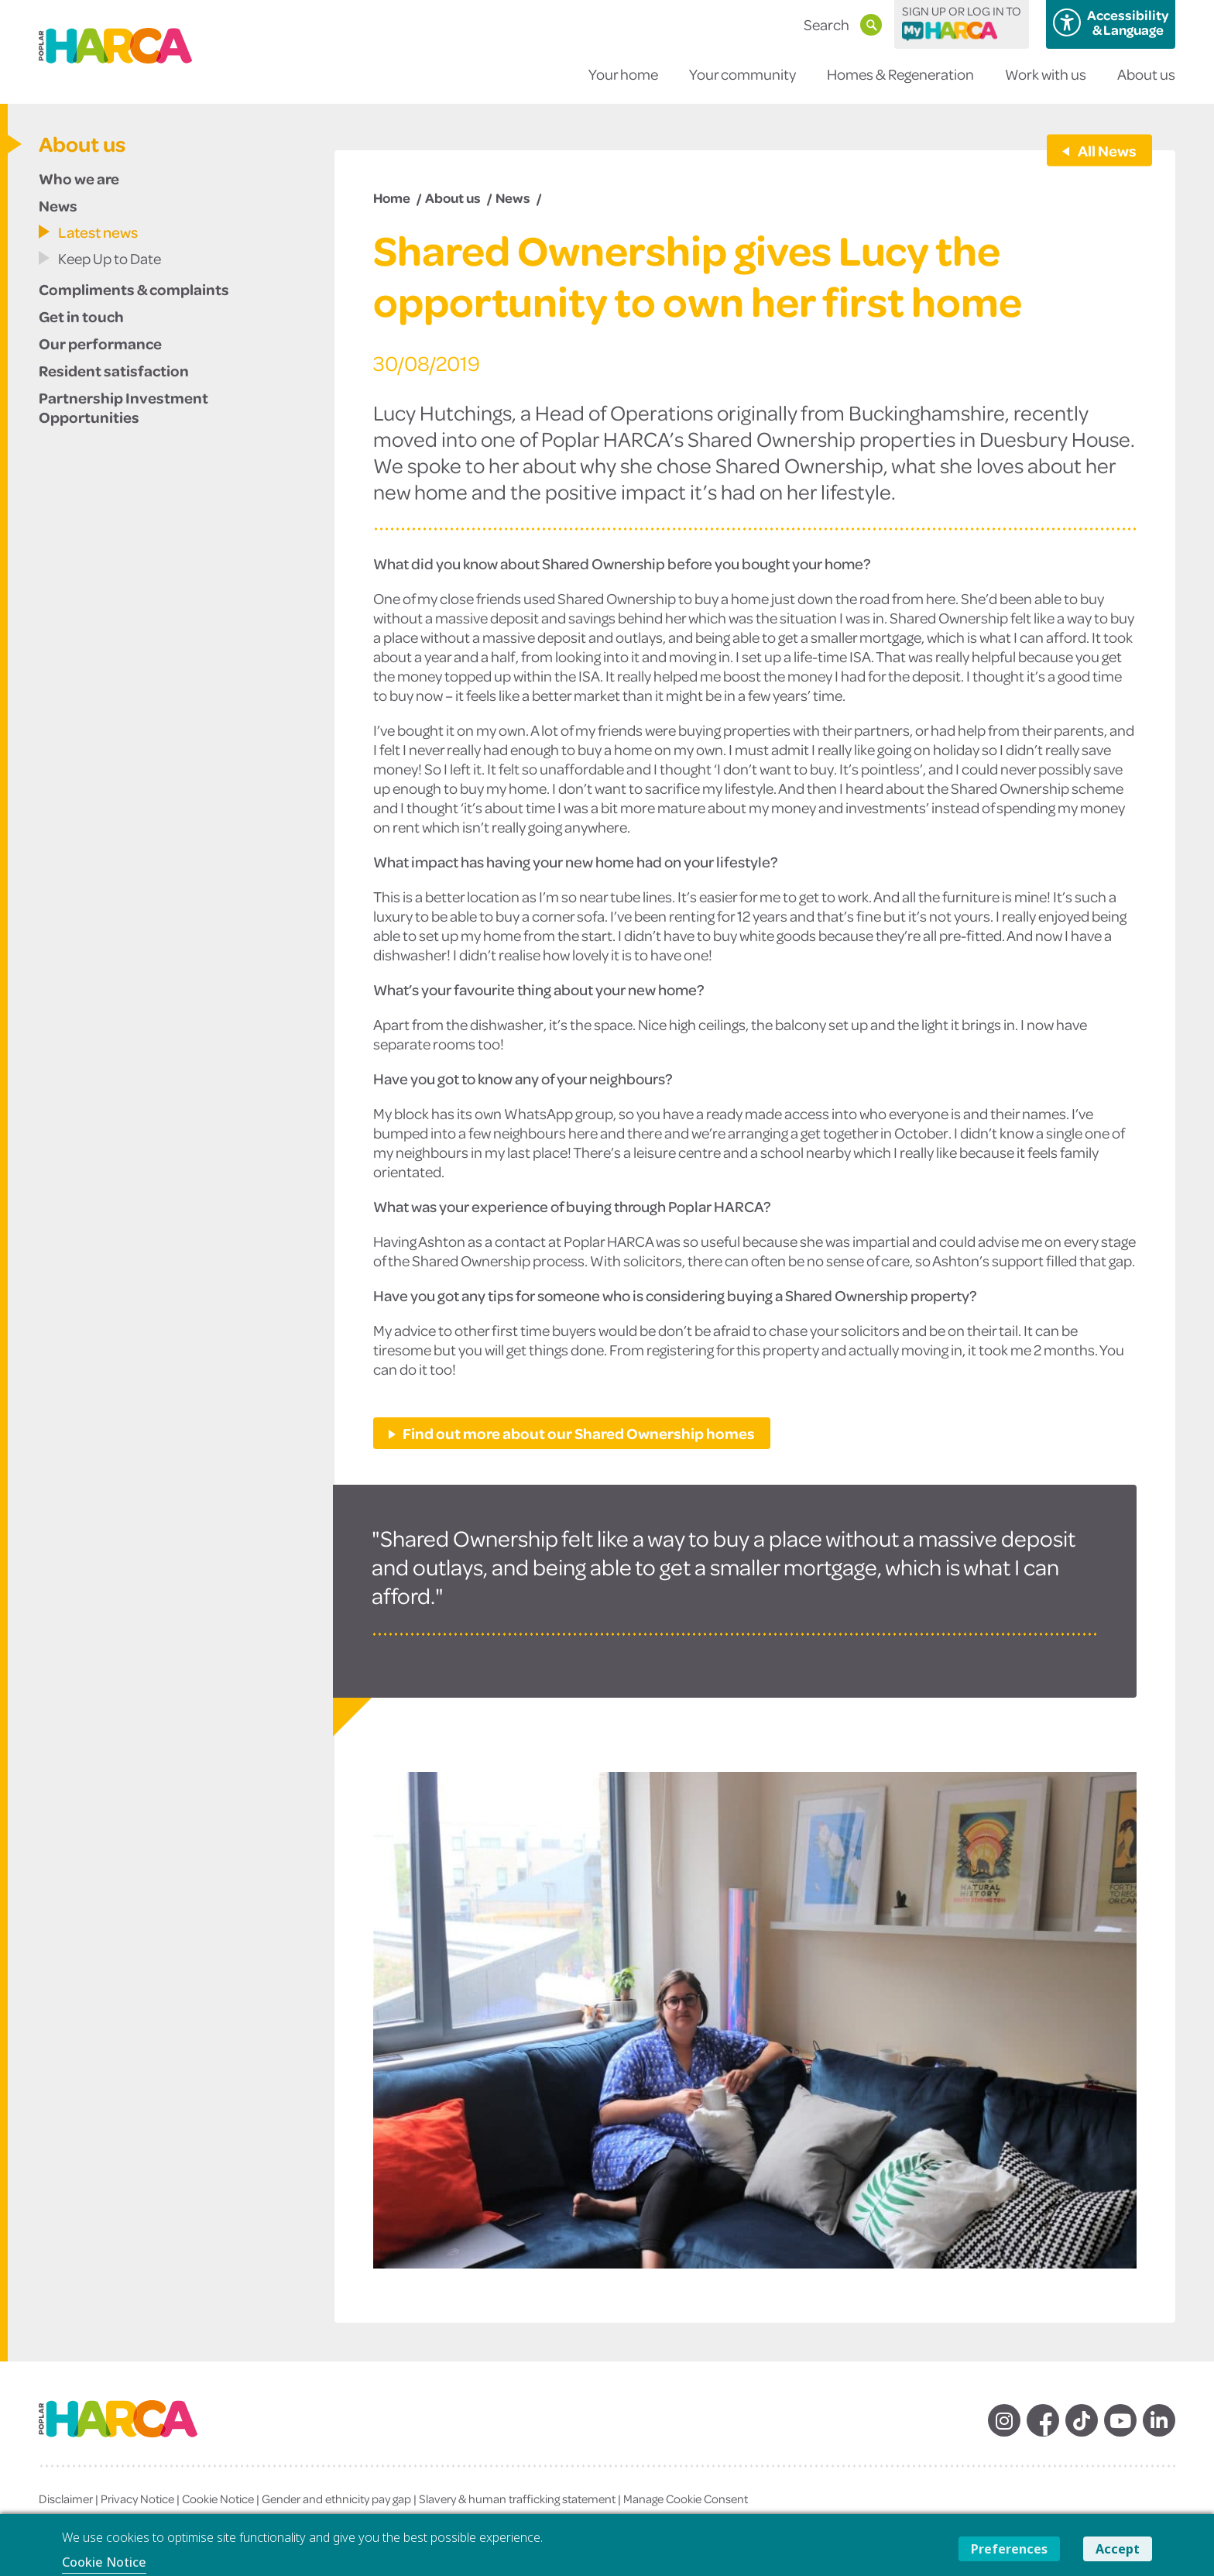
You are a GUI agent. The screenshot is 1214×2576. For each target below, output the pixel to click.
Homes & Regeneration (900, 84)
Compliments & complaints (134, 289)
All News (1106, 150)
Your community (742, 84)
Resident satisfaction (114, 370)
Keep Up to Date (109, 258)
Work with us (1045, 84)
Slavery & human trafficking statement (517, 2498)
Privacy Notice (137, 2498)
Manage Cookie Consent (685, 2498)
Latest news (98, 232)
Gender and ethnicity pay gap (336, 2498)
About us (1146, 84)
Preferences (1009, 2548)
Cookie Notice (218, 2498)
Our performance (100, 343)
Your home (623, 84)
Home (391, 197)
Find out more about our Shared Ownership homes (579, 1433)
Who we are (79, 178)
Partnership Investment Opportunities (123, 407)
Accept (1118, 2548)
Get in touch (81, 316)
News (58, 205)
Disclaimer (66, 2498)
